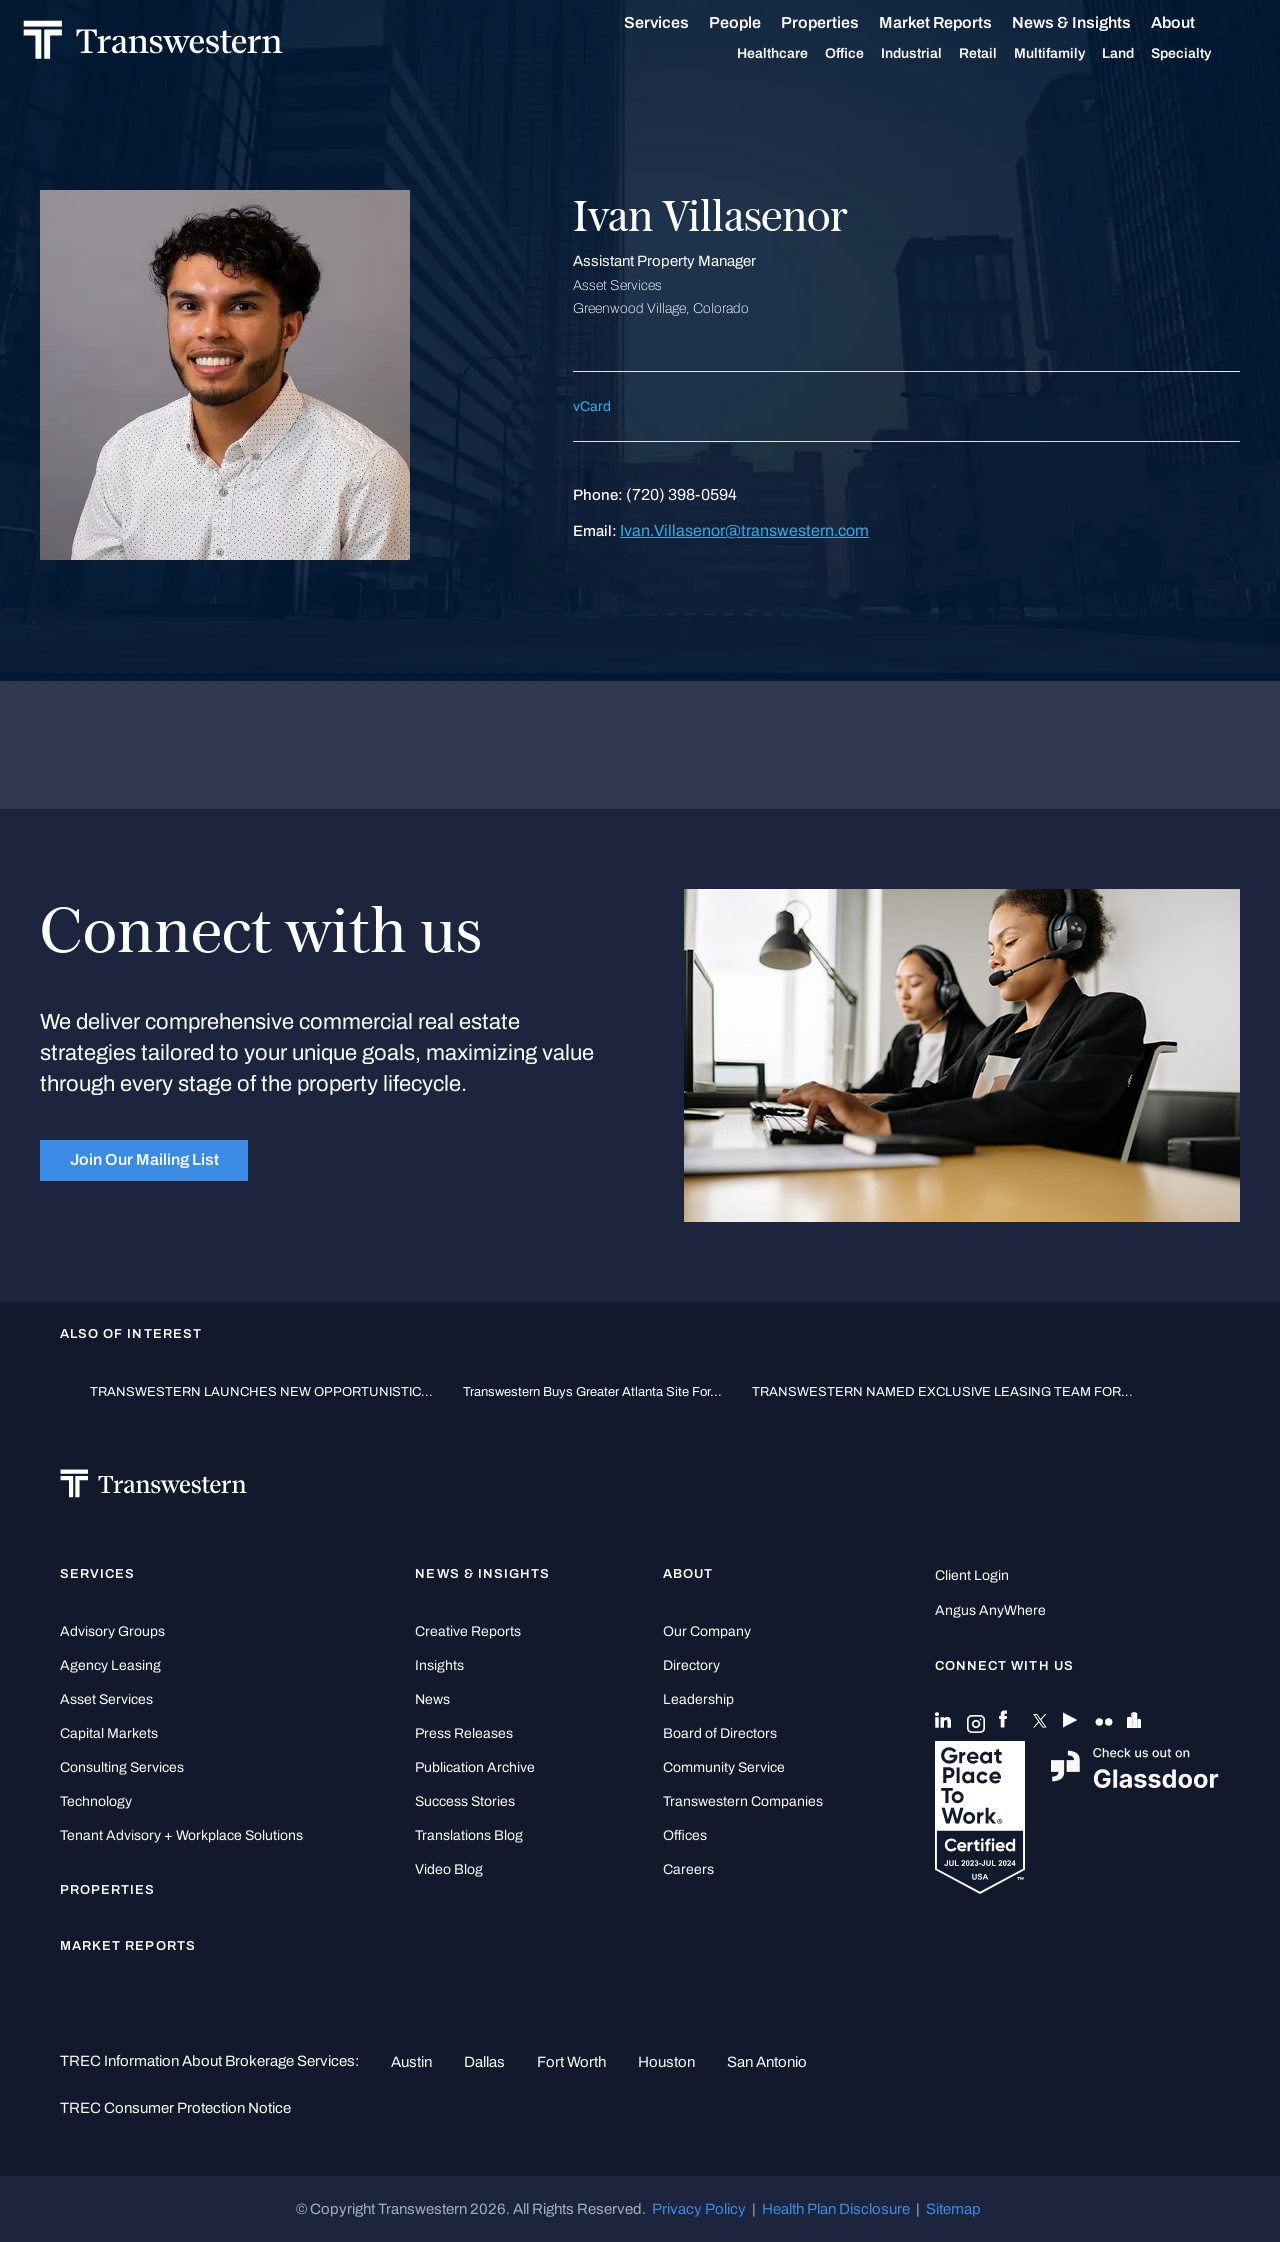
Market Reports (938, 22)
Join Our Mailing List (144, 1159)
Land (1121, 53)
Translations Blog (469, 1835)
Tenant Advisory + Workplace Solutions (181, 1835)
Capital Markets (109, 1733)
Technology (96, 1801)
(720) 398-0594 (681, 494)
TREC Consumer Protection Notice (175, 2108)
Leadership (698, 1699)
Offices (685, 1835)
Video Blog (449, 1869)
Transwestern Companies (743, 1801)
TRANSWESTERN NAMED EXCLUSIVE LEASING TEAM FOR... (942, 1391)
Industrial (914, 54)
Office (847, 54)
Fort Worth (571, 2062)
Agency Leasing (110, 1665)
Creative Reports (468, 1631)
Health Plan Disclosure (836, 2209)
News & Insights (1074, 23)
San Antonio (767, 2062)
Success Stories (465, 1801)
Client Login (972, 1575)
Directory (691, 1665)
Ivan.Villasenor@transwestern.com (744, 530)
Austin (411, 2062)
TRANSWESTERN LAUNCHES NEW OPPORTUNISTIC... (261, 1391)
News (432, 1699)
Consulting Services (122, 1767)
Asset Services (106, 1699)
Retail (981, 54)
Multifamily (1052, 54)
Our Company (707, 1631)
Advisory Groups (112, 1631)
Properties (823, 22)
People (738, 22)
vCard (592, 406)
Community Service (724, 1767)
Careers (688, 1869)
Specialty (1184, 54)
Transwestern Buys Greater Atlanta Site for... (592, 1391)
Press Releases (464, 1733)
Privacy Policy (699, 2209)
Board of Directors (720, 1733)
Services (659, 23)
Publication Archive (475, 1767)
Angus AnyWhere (990, 1610)
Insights (439, 1665)
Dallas (484, 2062)
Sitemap (953, 2209)
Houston (666, 2062)
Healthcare (775, 54)
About (1176, 23)
